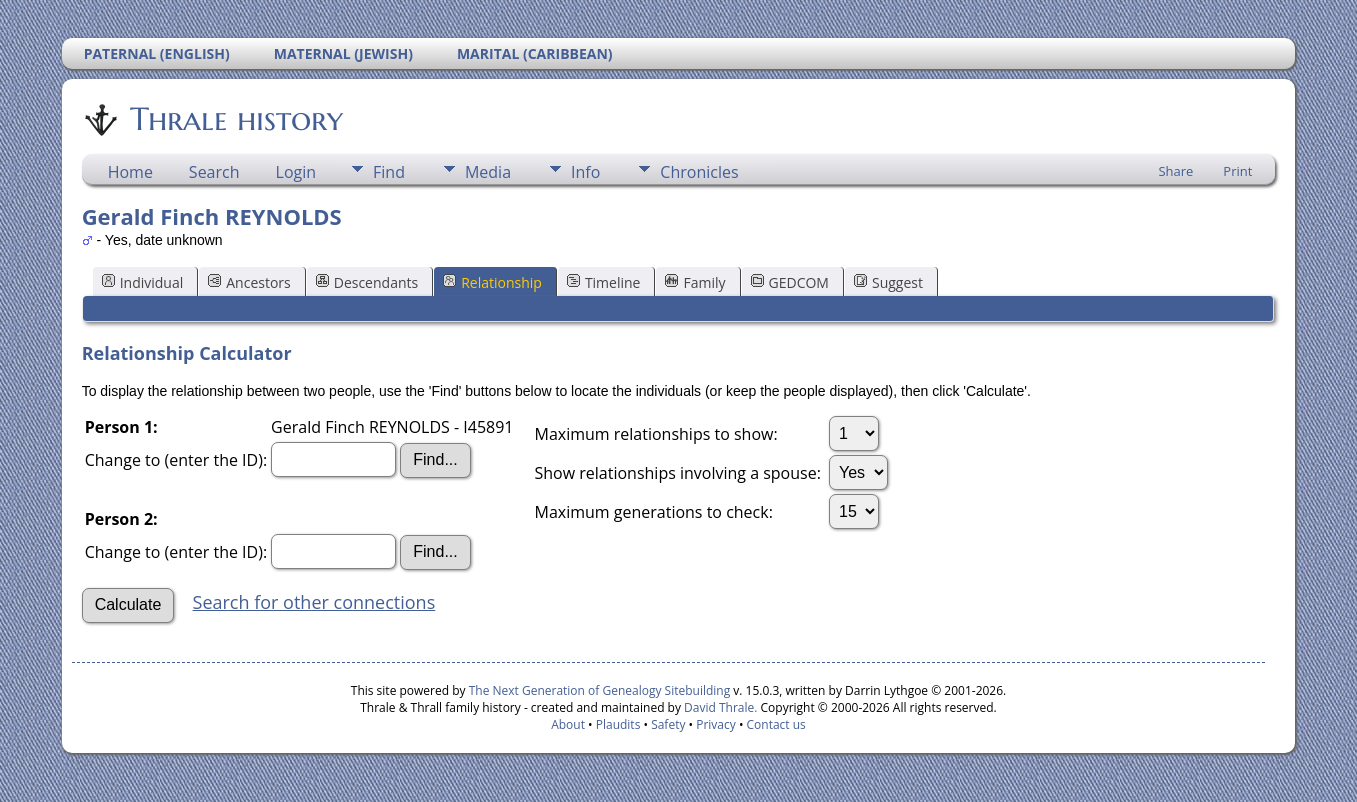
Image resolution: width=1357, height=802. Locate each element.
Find (389, 172)
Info (585, 172)
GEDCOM (790, 282)
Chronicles (699, 172)
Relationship (492, 282)
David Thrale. (719, 707)
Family (695, 282)
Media (488, 172)
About (568, 724)
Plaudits (618, 724)
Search (214, 172)
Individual (143, 282)
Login (296, 172)
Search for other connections (314, 602)
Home (130, 172)
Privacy (716, 724)
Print (1237, 171)
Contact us (776, 724)
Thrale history (235, 119)
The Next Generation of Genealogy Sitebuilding (600, 690)
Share (1175, 171)
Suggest (888, 282)
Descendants (367, 282)
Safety (668, 724)
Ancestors (249, 282)
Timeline (604, 282)
